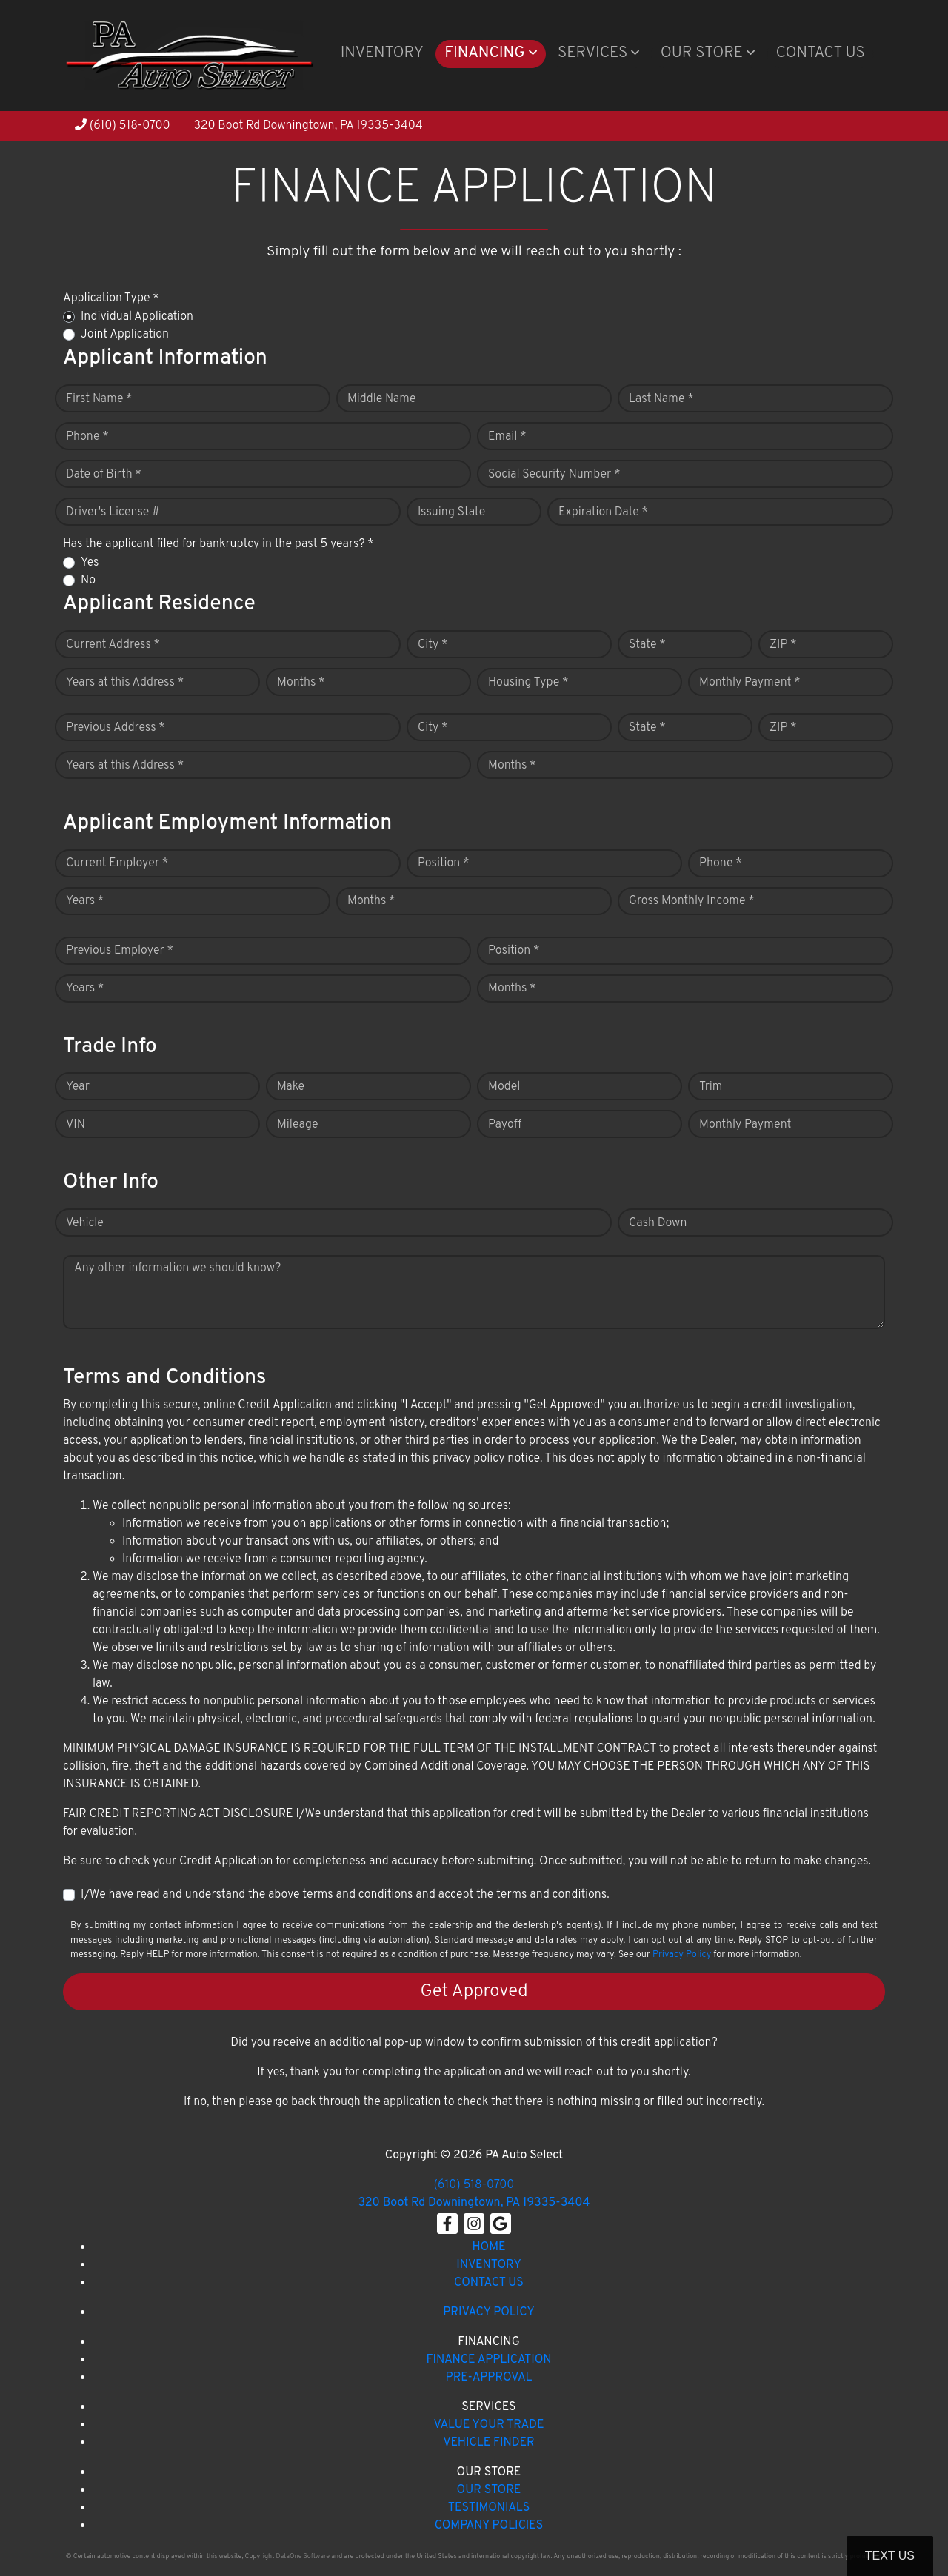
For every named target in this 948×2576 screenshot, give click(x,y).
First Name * (99, 399)
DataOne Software (303, 2556)
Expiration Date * (603, 512)
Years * (85, 901)
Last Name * (661, 399)
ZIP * (783, 645)
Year (78, 1087)
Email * (507, 436)
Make (290, 1087)
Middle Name (381, 399)
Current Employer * (117, 863)
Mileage (297, 1124)
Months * (301, 682)
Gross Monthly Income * (692, 901)
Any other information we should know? (177, 1268)
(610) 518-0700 (122, 125)
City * (433, 645)
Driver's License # (113, 512)
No (88, 580)
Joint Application (125, 334)
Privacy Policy (681, 1955)
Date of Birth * (103, 474)
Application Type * (111, 298)
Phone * (87, 436)
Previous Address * (115, 727)
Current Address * (113, 645)
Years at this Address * (125, 682)
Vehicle (85, 1223)
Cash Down (658, 1223)
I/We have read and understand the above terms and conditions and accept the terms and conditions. (345, 1894)
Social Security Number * (554, 474)
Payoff (504, 1124)
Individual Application (137, 317)
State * (647, 645)
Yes (90, 562)
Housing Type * (528, 682)
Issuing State (451, 512)
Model (504, 1087)
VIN (75, 1124)
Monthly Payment (745, 1124)
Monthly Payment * (750, 682)
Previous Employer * (119, 950)
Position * (443, 863)
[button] (490, 54)
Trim (710, 1087)
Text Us (890, 2555)
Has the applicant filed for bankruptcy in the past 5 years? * (218, 544)
